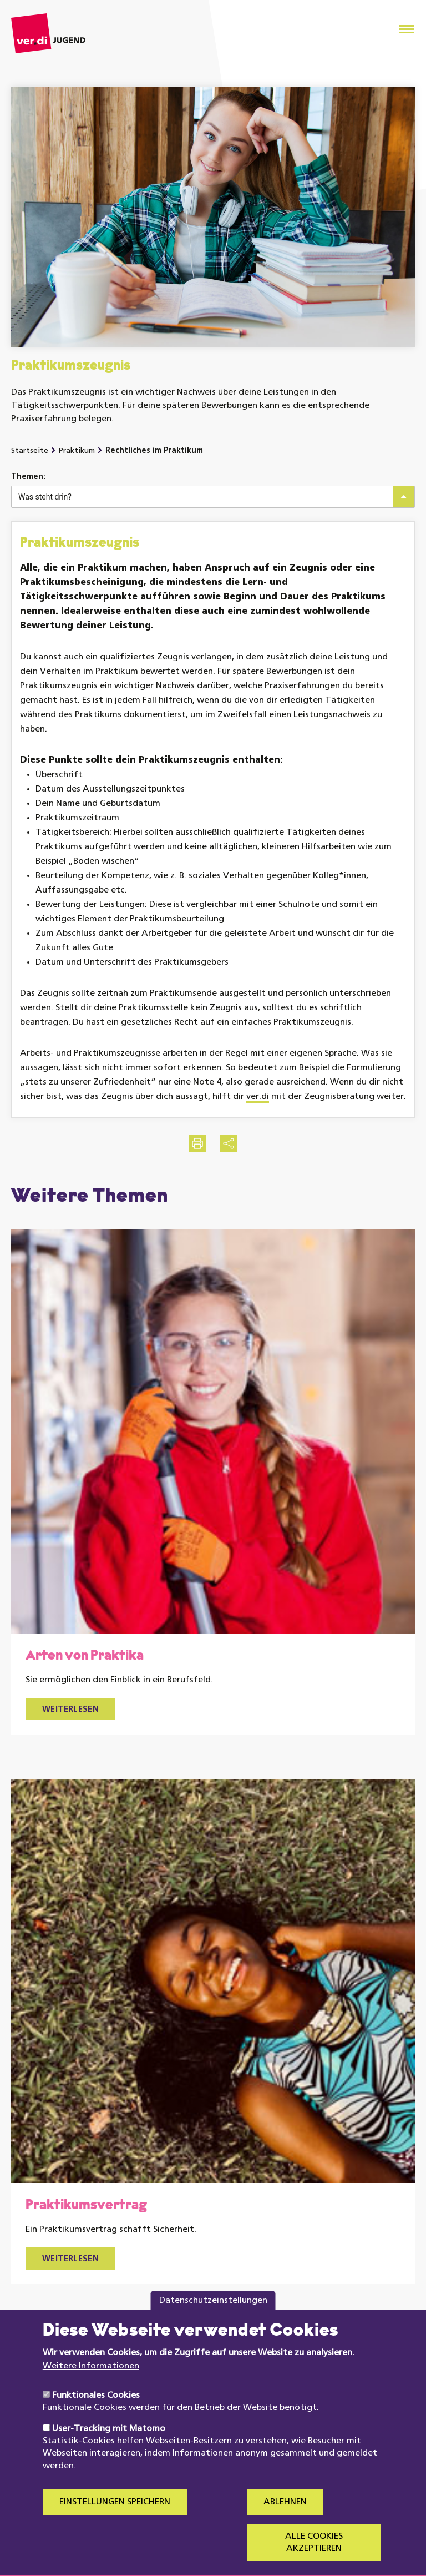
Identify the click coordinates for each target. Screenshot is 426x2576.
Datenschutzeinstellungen (213, 2324)
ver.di (257, 1096)
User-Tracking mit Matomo (108, 2452)
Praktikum (77, 451)
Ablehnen (285, 2526)
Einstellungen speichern (114, 2526)
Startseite (29, 451)
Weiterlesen (70, 1710)
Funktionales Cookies (96, 2418)
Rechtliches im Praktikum (154, 451)
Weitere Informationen (91, 2390)
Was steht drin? (45, 496)
